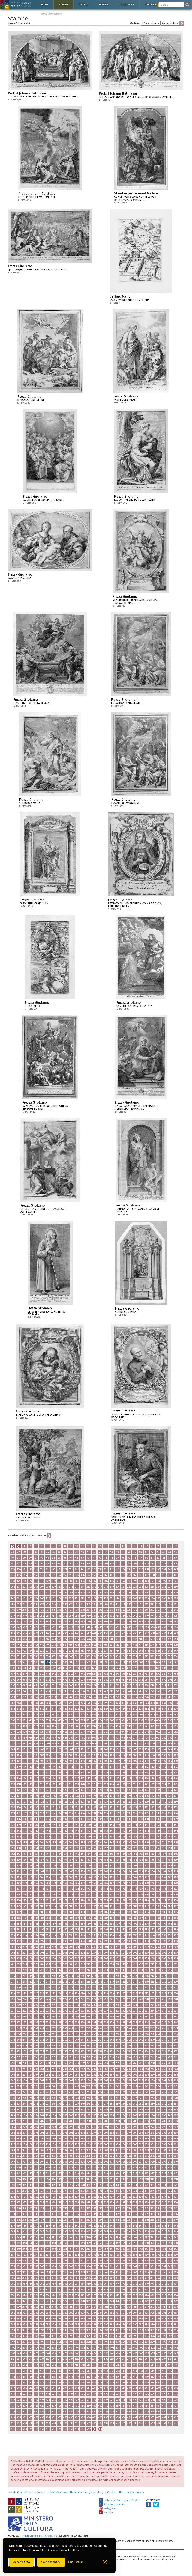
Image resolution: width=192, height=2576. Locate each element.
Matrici (83, 4)
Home (44, 4)
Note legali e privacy (131, 2492)
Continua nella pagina (21, 1535)
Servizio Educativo (112, 2504)
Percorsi (153, 5)
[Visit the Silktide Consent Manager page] (105, 2562)
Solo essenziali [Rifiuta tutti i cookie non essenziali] (51, 2562)
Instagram (107, 2508)
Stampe (63, 4)
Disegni (104, 4)
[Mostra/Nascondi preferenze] (75, 2562)
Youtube (106, 2512)
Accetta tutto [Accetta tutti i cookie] (21, 2562)
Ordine (134, 23)
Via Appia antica (51, 14)
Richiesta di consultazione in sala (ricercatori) (76, 2492)
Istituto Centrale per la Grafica (26, 2492)
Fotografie (126, 4)
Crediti (111, 2492)
